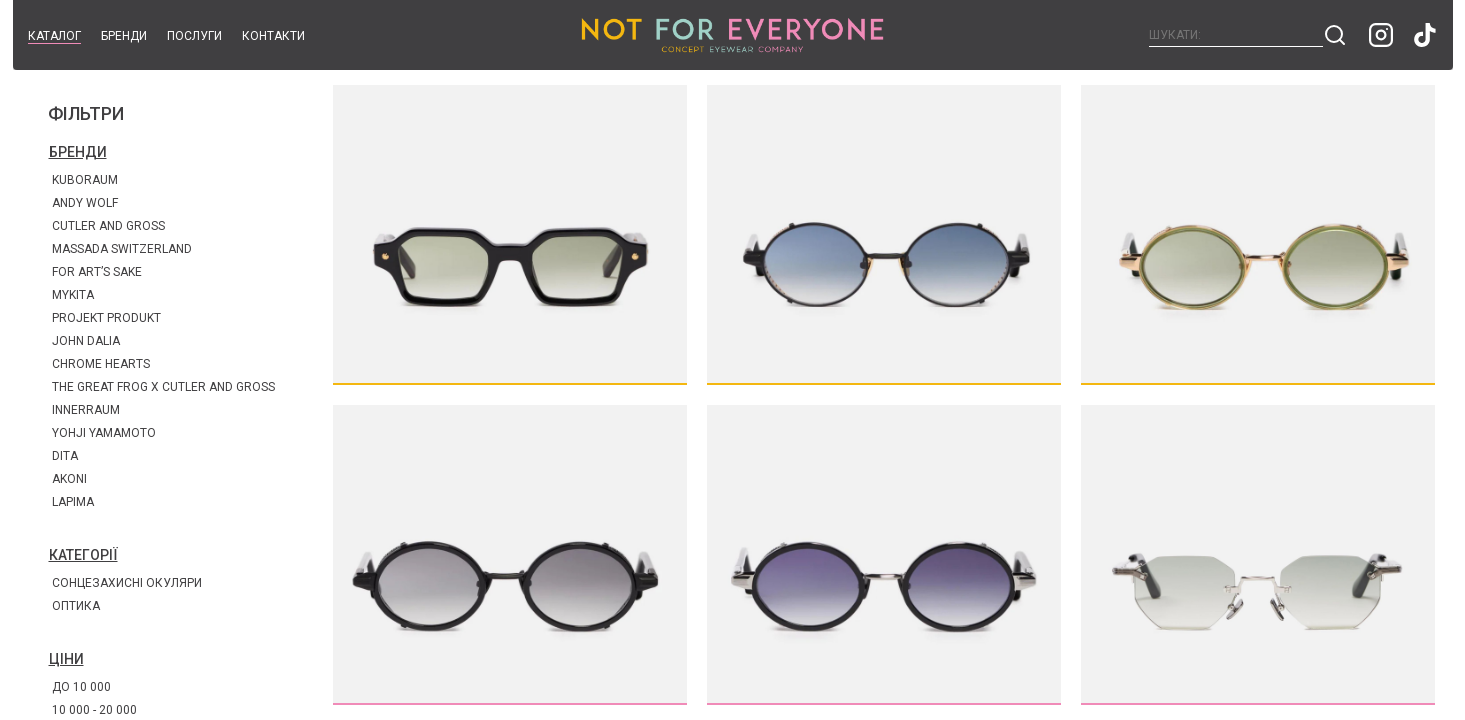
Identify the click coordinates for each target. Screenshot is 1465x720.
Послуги (194, 36)
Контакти (273, 36)
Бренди (124, 36)
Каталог (54, 36)
